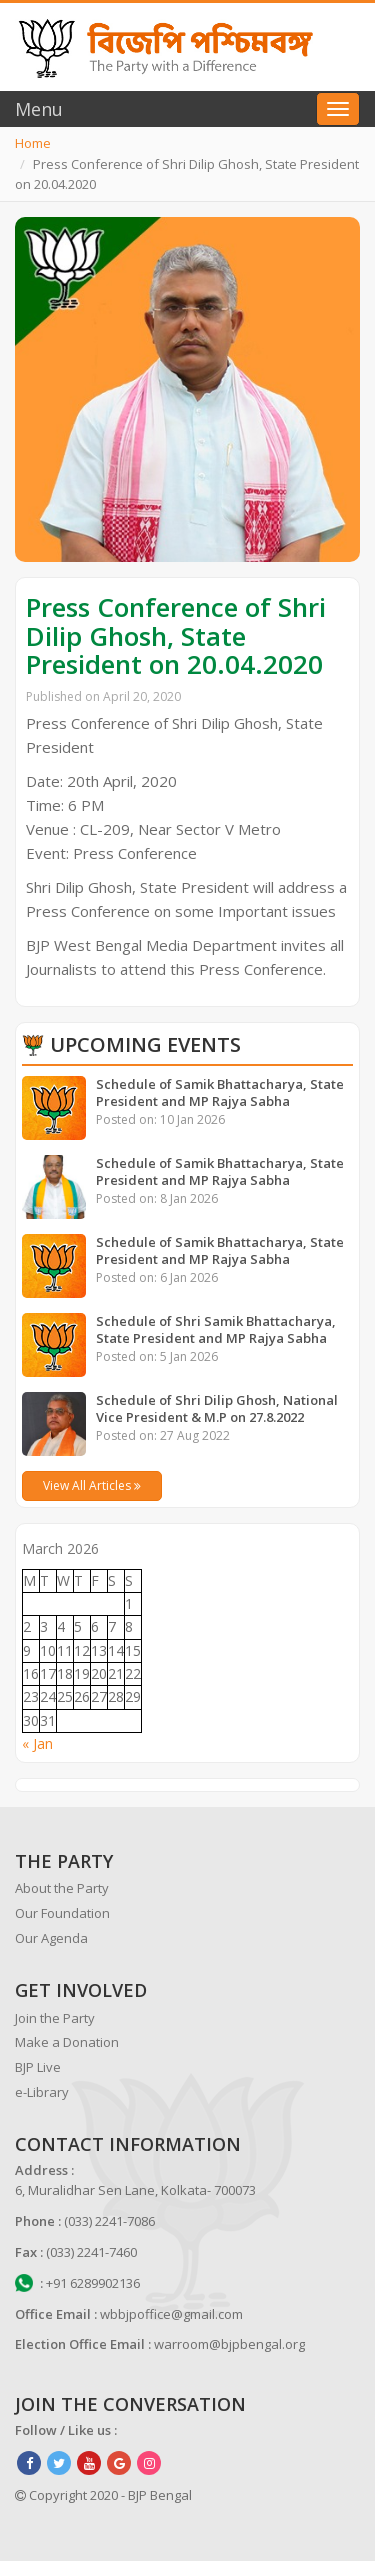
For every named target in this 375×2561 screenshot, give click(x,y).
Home (33, 143)
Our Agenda (51, 1938)
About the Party (62, 1888)
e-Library (42, 2092)
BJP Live (38, 2067)
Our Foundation (62, 1913)
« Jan (37, 1743)
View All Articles (92, 1485)
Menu (39, 109)
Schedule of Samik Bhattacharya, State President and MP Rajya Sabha (220, 1092)
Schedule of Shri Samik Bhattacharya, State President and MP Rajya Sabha (216, 1329)
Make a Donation (67, 2042)
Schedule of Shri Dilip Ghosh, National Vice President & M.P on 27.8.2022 (217, 1408)
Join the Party (55, 2018)
